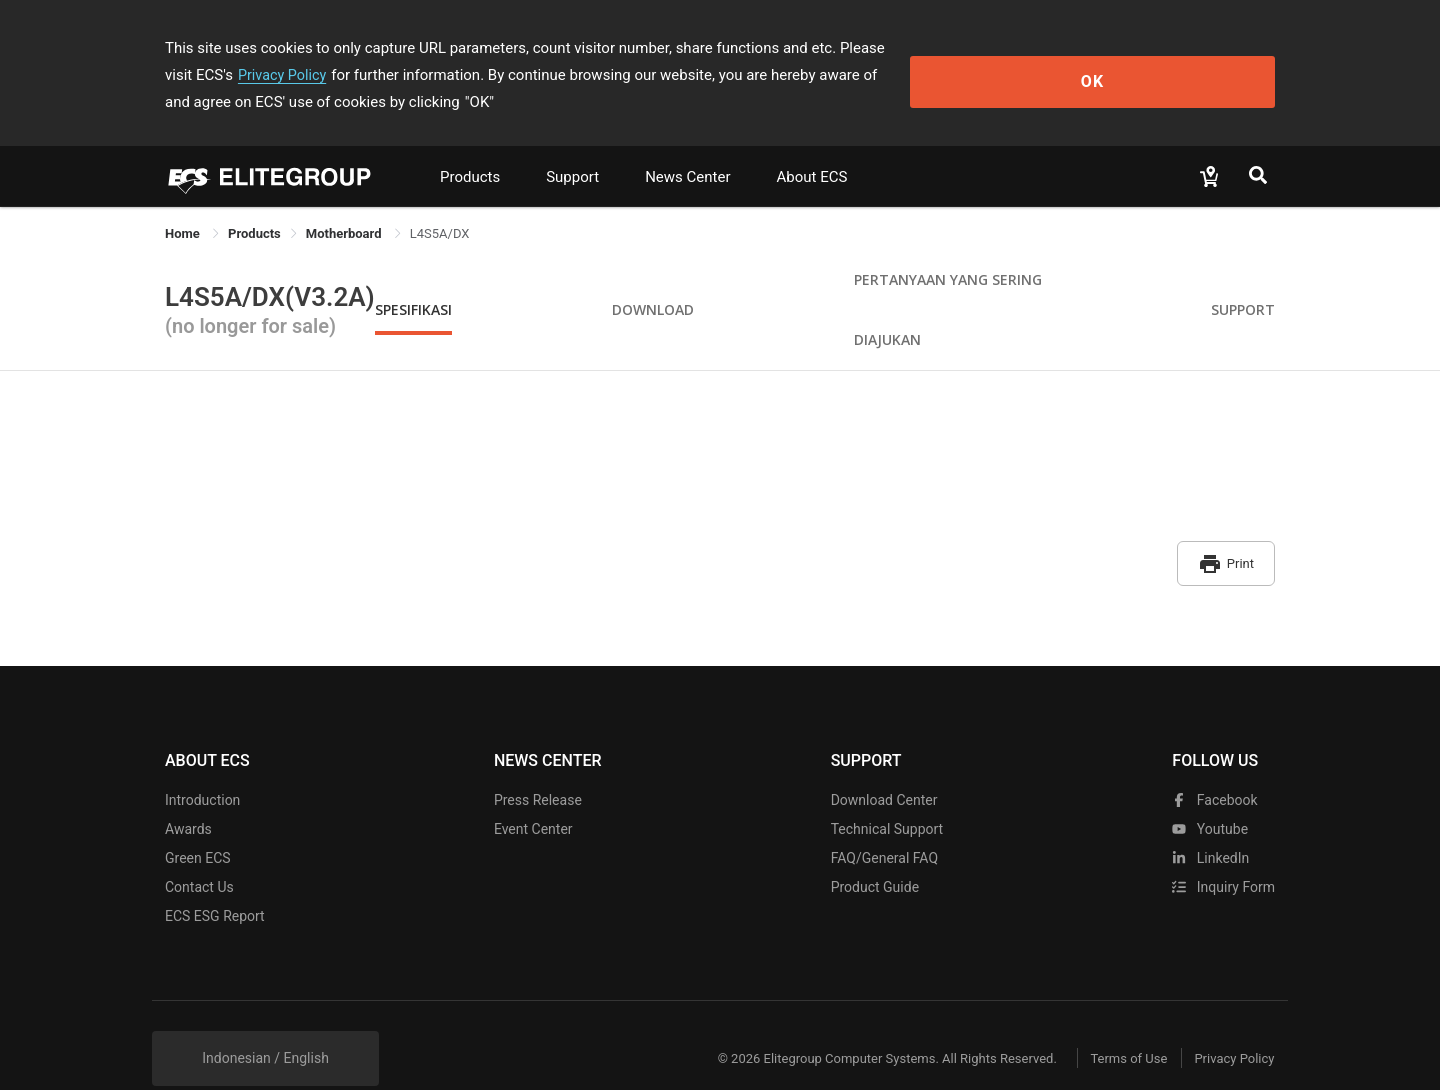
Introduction (202, 764)
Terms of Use (1109, 1022)
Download (653, 282)
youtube (1210, 793)
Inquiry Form (1223, 851)
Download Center (884, 764)
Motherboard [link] (345, 206)
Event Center (533, 793)
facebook (1214, 764)
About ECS (811, 150)
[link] (254, 206)
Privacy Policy (1007, 48)
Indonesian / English (265, 1022)
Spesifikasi (413, 282)
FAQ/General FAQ (884, 822)
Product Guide (875, 851)
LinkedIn (1210, 822)
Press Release (538, 764)
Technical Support (887, 793)
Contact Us (199, 851)
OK (1193, 61)
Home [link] (184, 206)
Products (470, 150)
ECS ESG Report (215, 880)
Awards (188, 793)
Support (572, 150)
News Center (687, 150)
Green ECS (198, 822)
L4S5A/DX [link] (440, 206)
